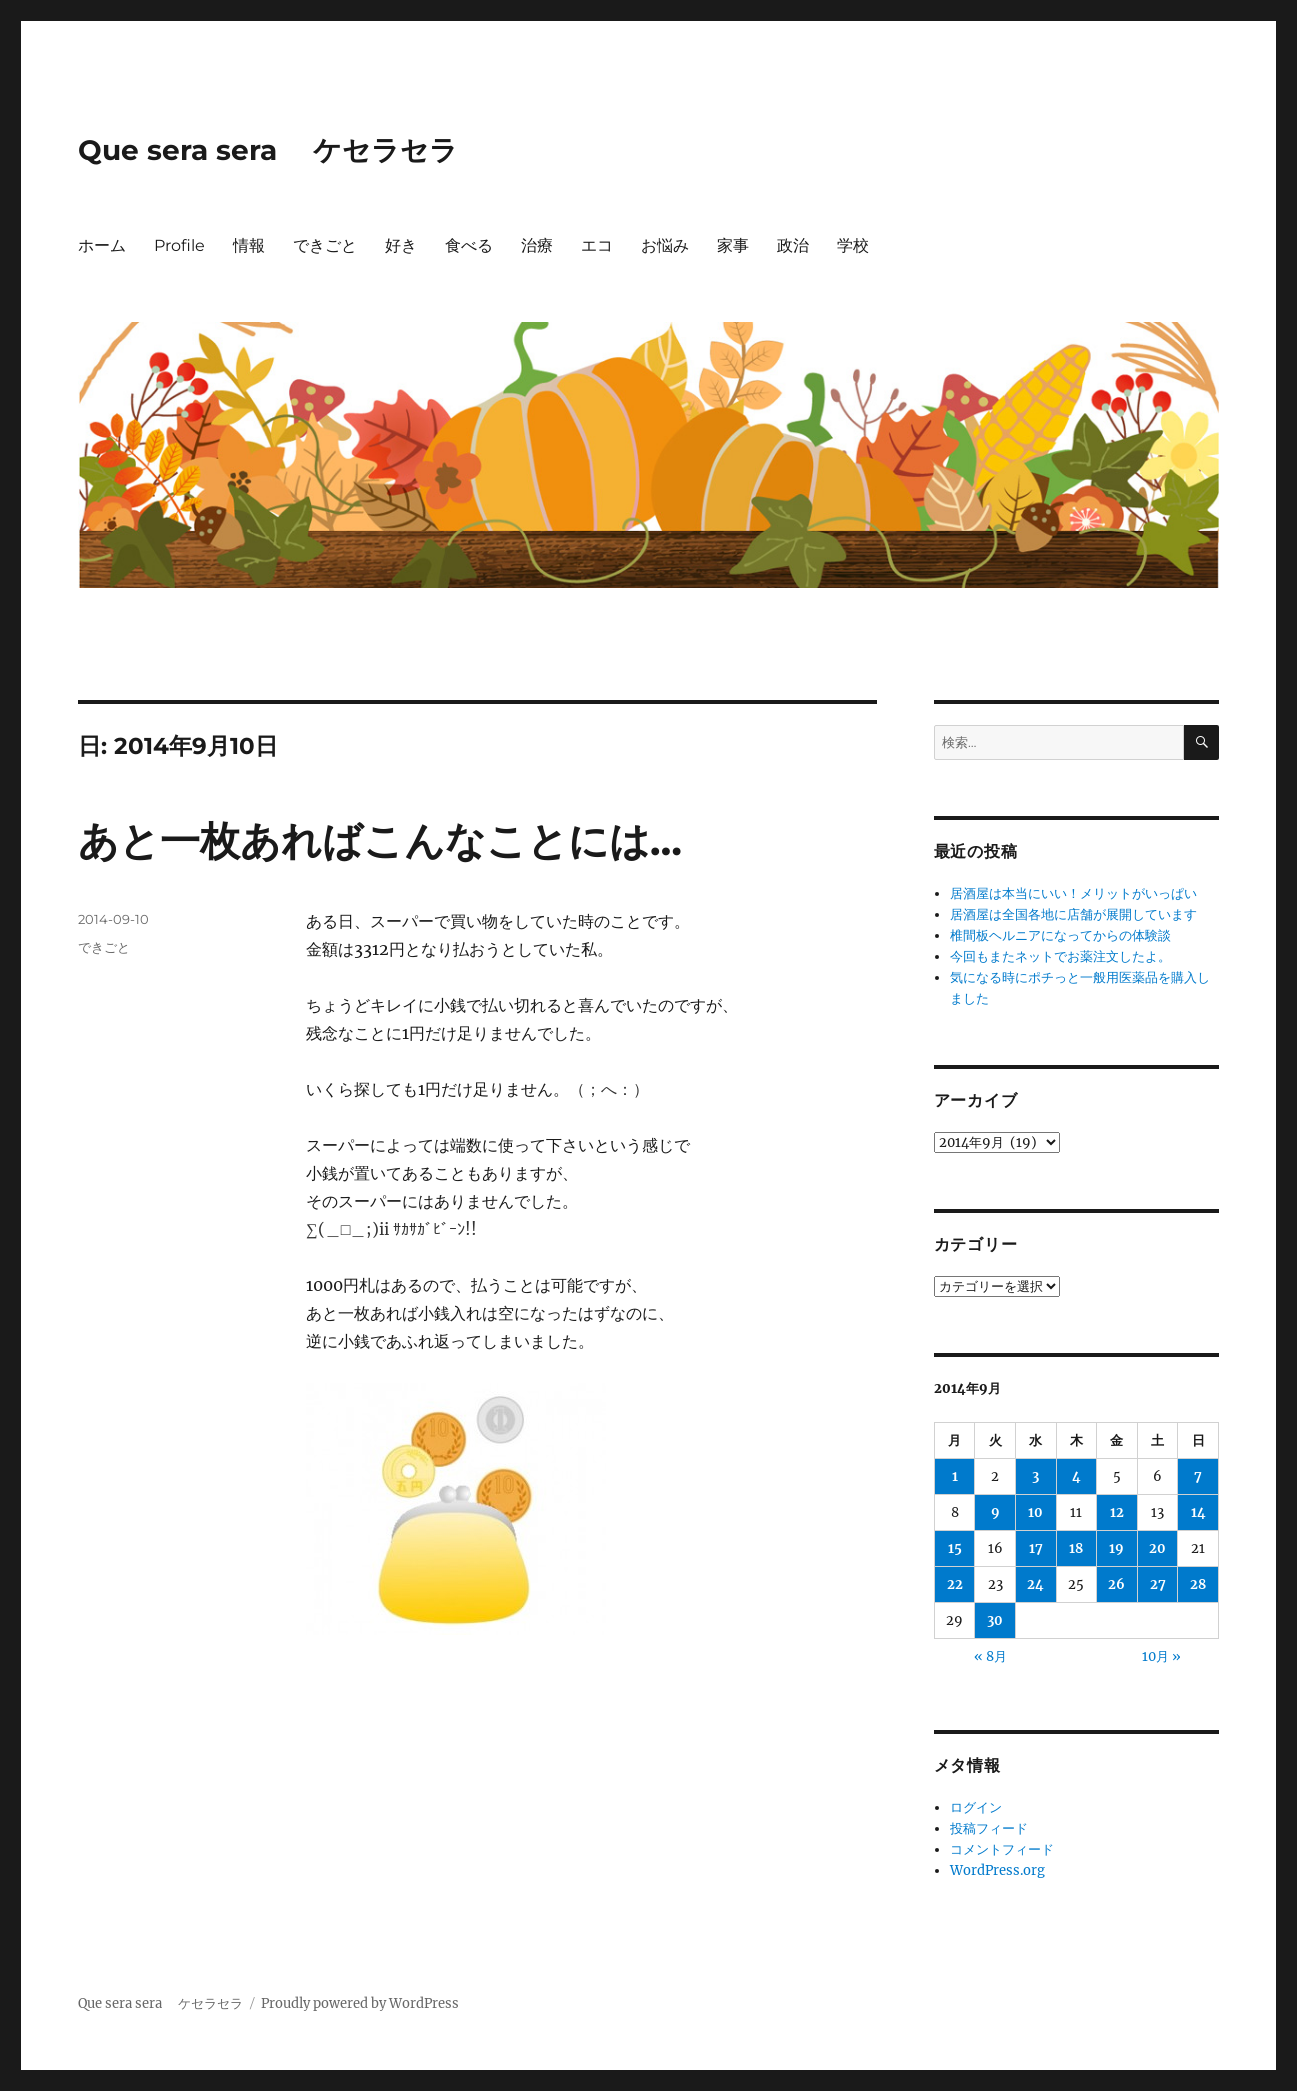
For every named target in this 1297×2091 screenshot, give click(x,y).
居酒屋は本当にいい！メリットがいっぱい (1086, 893)
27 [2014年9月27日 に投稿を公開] (1158, 1584)
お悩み (665, 245)
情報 (249, 245)
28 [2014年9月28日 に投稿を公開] (1198, 1584)
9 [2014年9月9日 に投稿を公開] (995, 1512)
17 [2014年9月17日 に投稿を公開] (1036, 1548)
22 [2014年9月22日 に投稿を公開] (955, 1584)
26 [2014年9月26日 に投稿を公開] (1116, 1584)
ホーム (102, 245)
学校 (853, 245)
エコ (597, 245)
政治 (793, 245)
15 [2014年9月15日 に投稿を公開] (955, 1548)
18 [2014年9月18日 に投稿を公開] (1076, 1548)
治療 (537, 245)
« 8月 (990, 1656)
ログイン (976, 1807)
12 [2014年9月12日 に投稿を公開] (1117, 1512)
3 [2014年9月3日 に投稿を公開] (1035, 1476)
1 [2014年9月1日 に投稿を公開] (955, 1476)
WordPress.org (997, 1870)
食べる (469, 245)
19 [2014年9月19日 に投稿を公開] (1116, 1548)
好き (401, 245)
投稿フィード (989, 1828)
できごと (325, 245)
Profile (179, 245)
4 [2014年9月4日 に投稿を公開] (1076, 1476)
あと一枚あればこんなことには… (380, 840)
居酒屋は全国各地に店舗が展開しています (1073, 914)
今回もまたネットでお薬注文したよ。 (1060, 956)
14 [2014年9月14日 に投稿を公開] (1198, 1512)
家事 (733, 245)
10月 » (1161, 1656)
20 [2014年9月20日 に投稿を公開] (1157, 1548)
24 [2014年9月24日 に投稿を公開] (1035, 1584)
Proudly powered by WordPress (360, 2003)
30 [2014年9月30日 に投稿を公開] (995, 1620)
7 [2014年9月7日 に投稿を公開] (1198, 1476)
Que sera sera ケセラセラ (268, 150)
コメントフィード (1002, 1849)
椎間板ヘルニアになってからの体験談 (1060, 935)
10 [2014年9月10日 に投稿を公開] (1035, 1512)
